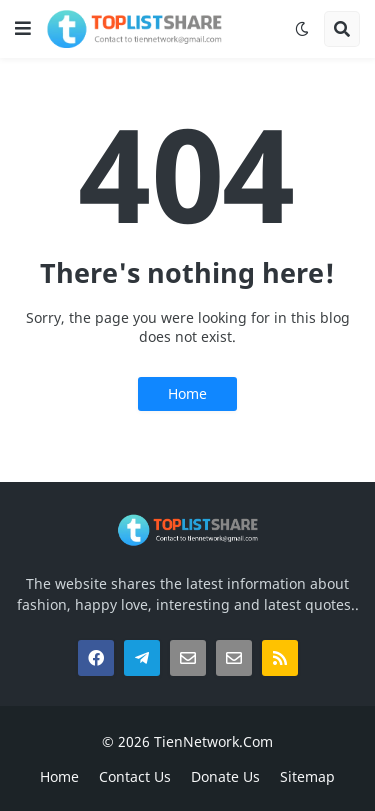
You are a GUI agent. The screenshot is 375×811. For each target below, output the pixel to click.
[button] (23, 29)
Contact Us (135, 776)
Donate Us (225, 776)
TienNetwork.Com (213, 741)
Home (187, 393)
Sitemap (307, 776)
